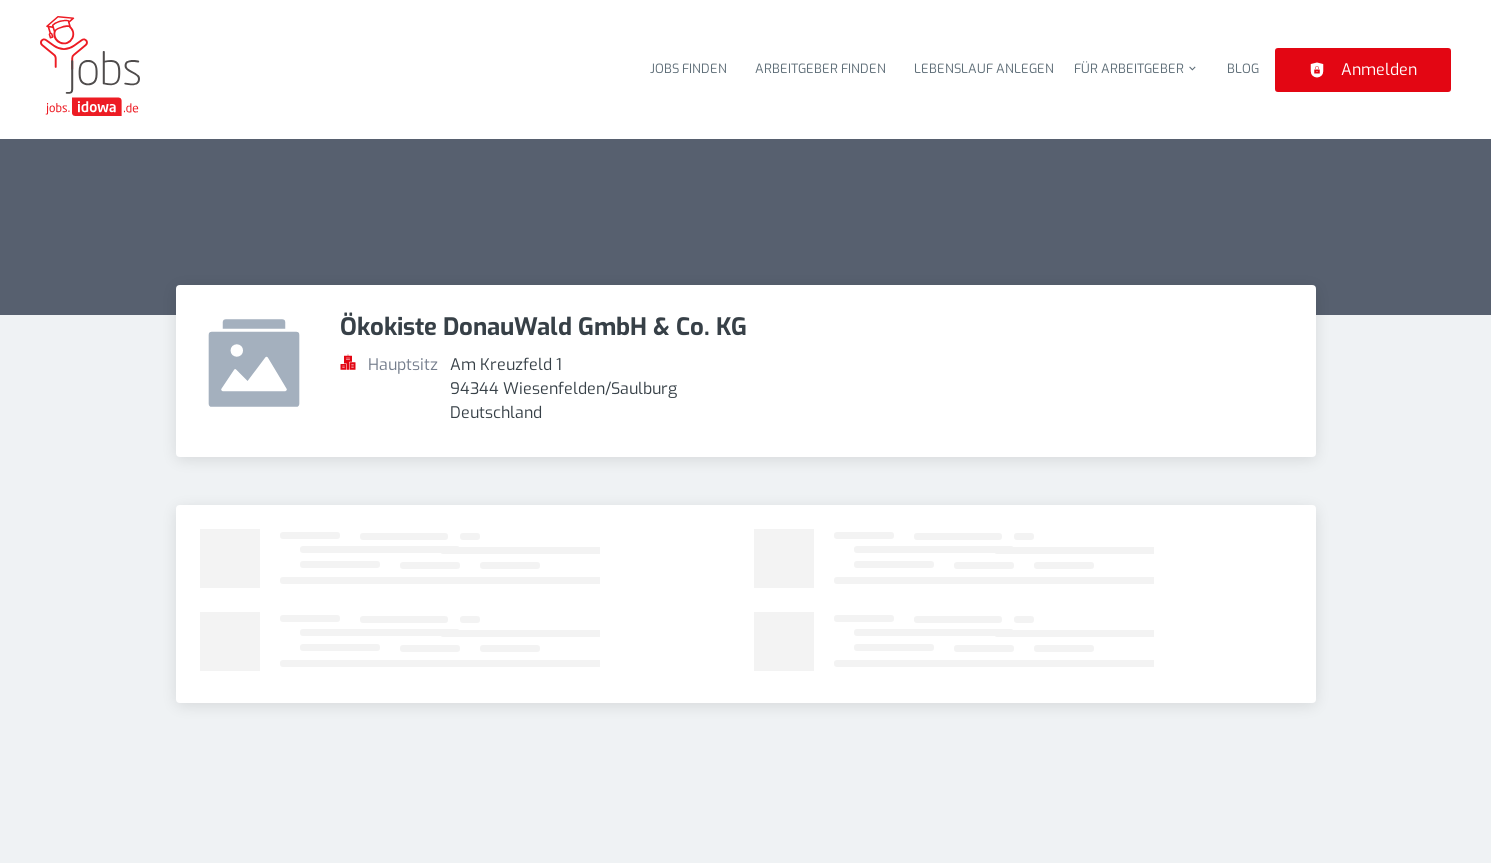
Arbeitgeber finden (820, 68)
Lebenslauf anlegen (984, 68)
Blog (1243, 68)
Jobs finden (688, 68)
